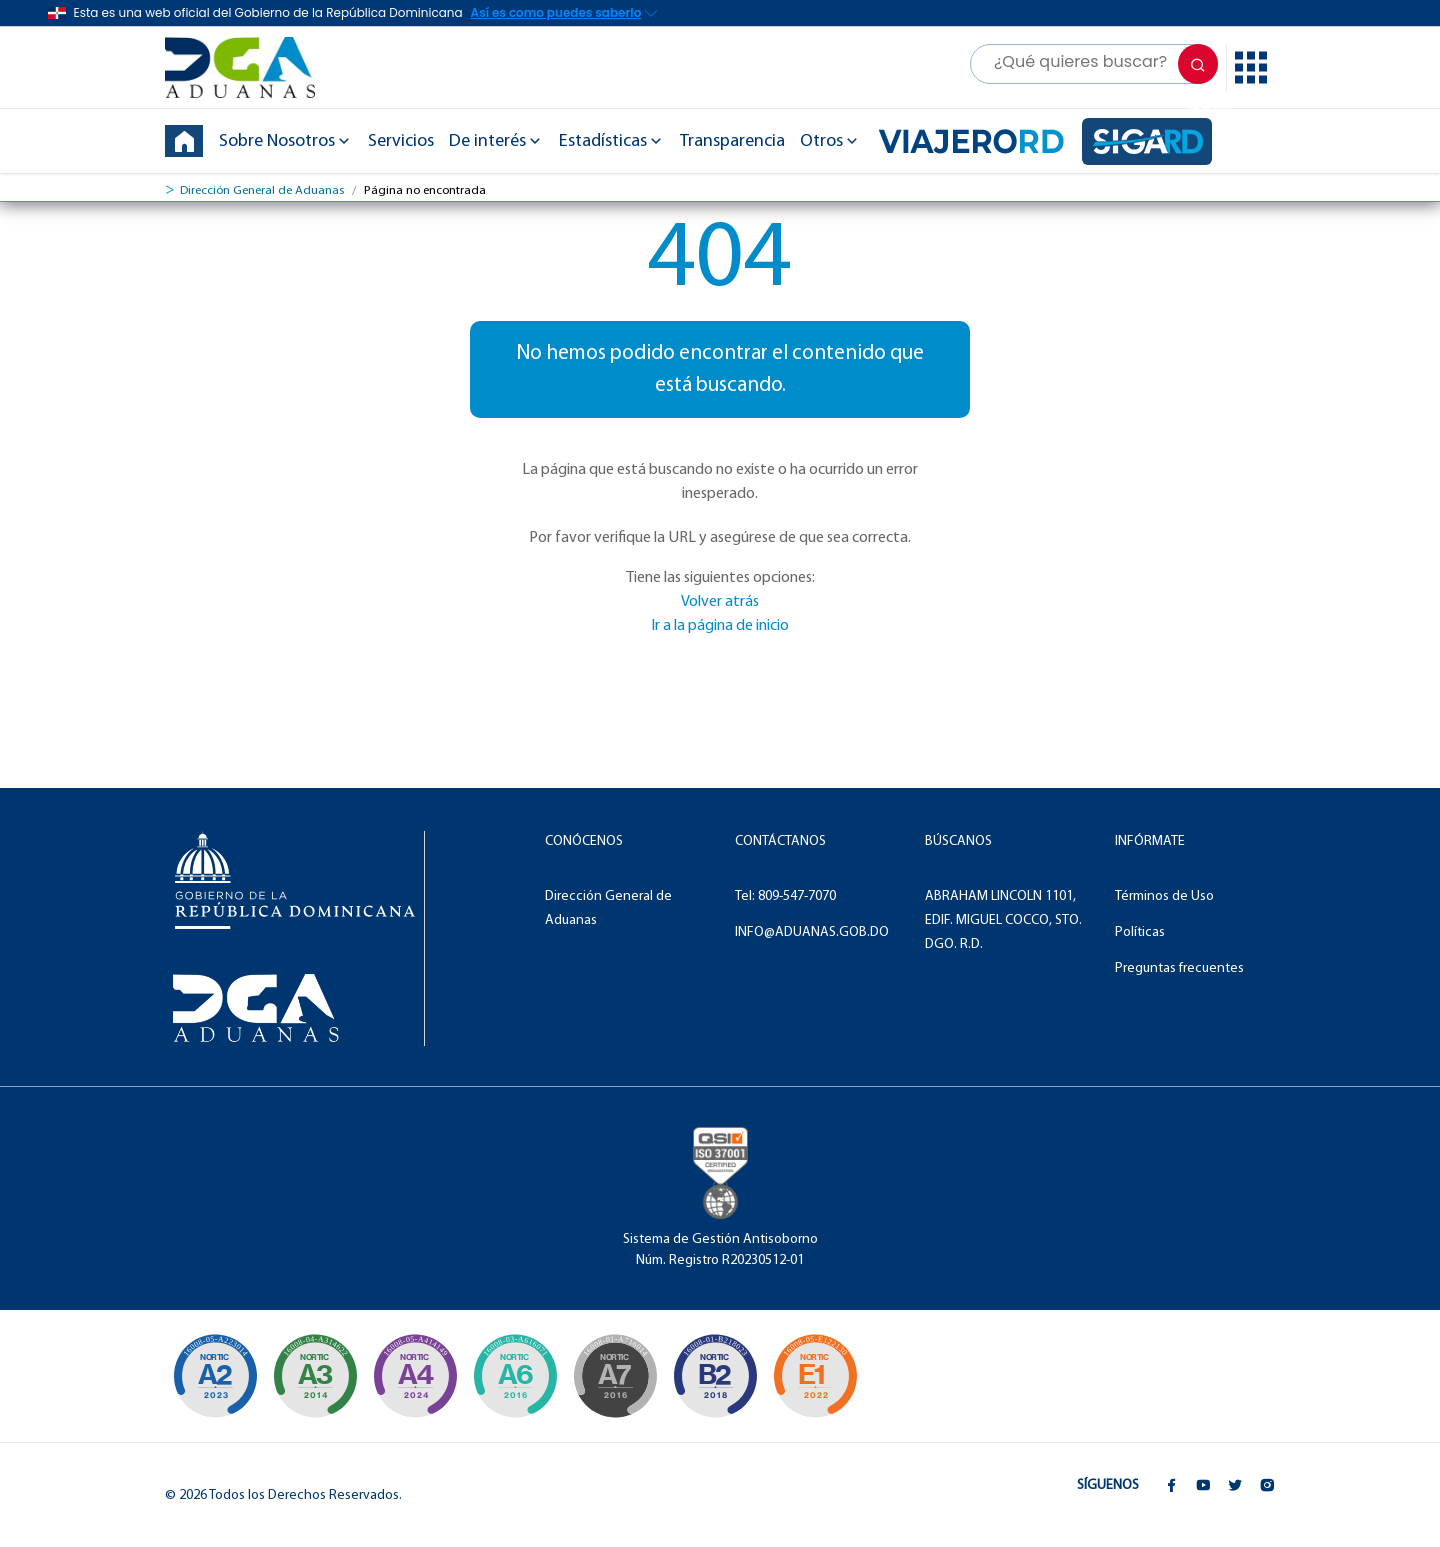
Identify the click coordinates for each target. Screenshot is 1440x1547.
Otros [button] (830, 141)
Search (1201, 70)
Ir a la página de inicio (720, 626)
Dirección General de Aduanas (262, 190)
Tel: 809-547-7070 (785, 896)
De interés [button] (496, 141)
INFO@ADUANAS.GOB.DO (812, 932)
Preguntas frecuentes (1179, 968)
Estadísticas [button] (612, 141)
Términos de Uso (1164, 896)
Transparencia (732, 141)
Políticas (1140, 932)
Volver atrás (720, 602)
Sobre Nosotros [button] (286, 141)
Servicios (401, 141)
